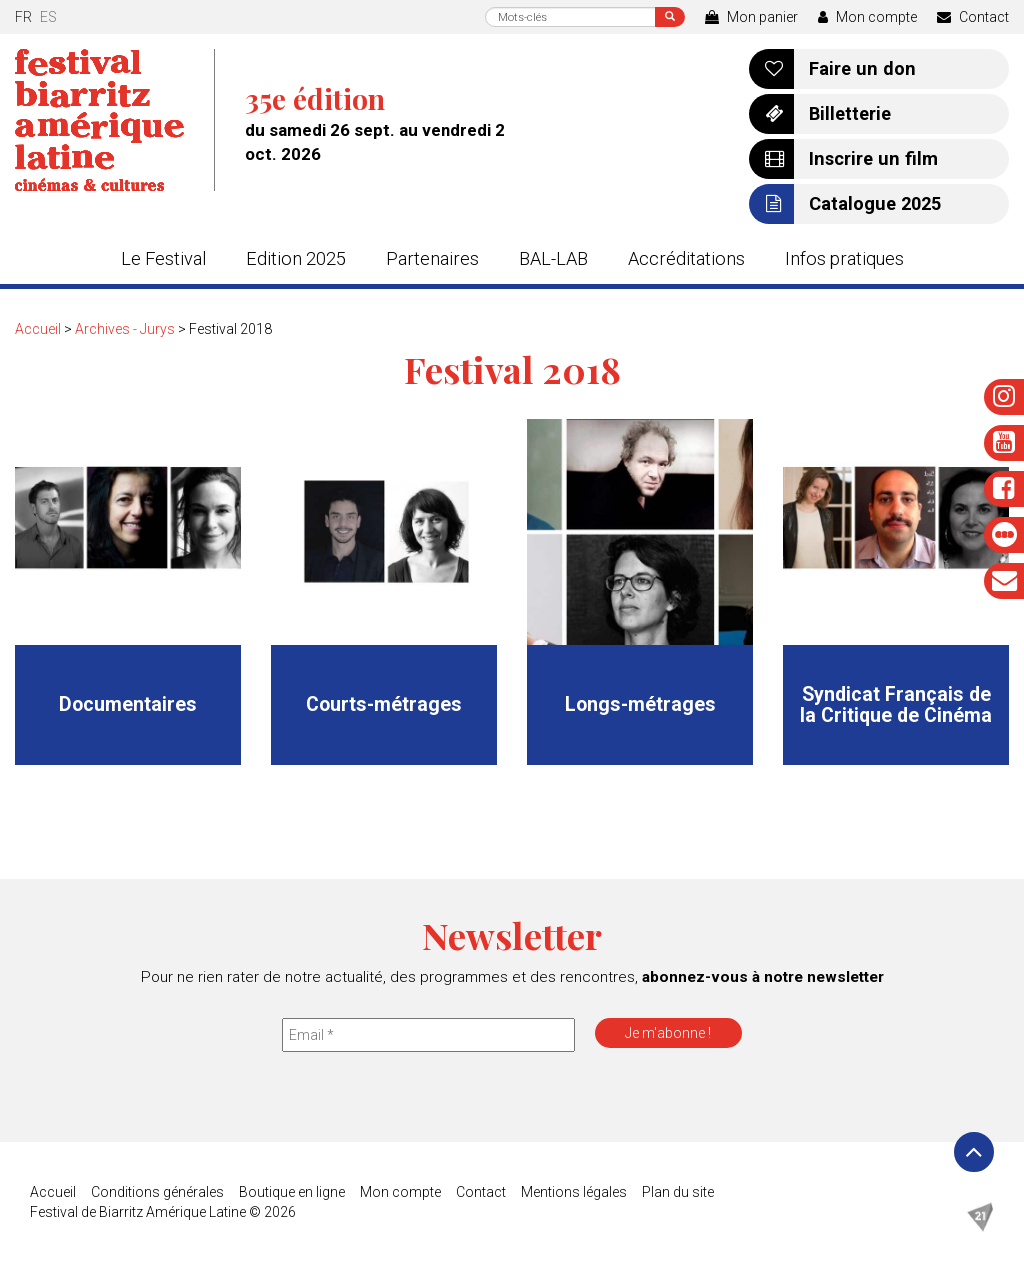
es (48, 17)
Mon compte (867, 17)
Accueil (38, 329)
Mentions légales (574, 1192)
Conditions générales (157, 1192)
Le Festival (163, 258)
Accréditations (686, 258)
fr (23, 17)
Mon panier (751, 17)
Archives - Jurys (125, 329)
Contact (973, 17)
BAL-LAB (553, 258)
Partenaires (432, 258)
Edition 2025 (296, 258)
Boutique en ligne (292, 1192)
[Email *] (428, 1035)
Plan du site (678, 1192)
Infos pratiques (844, 258)
